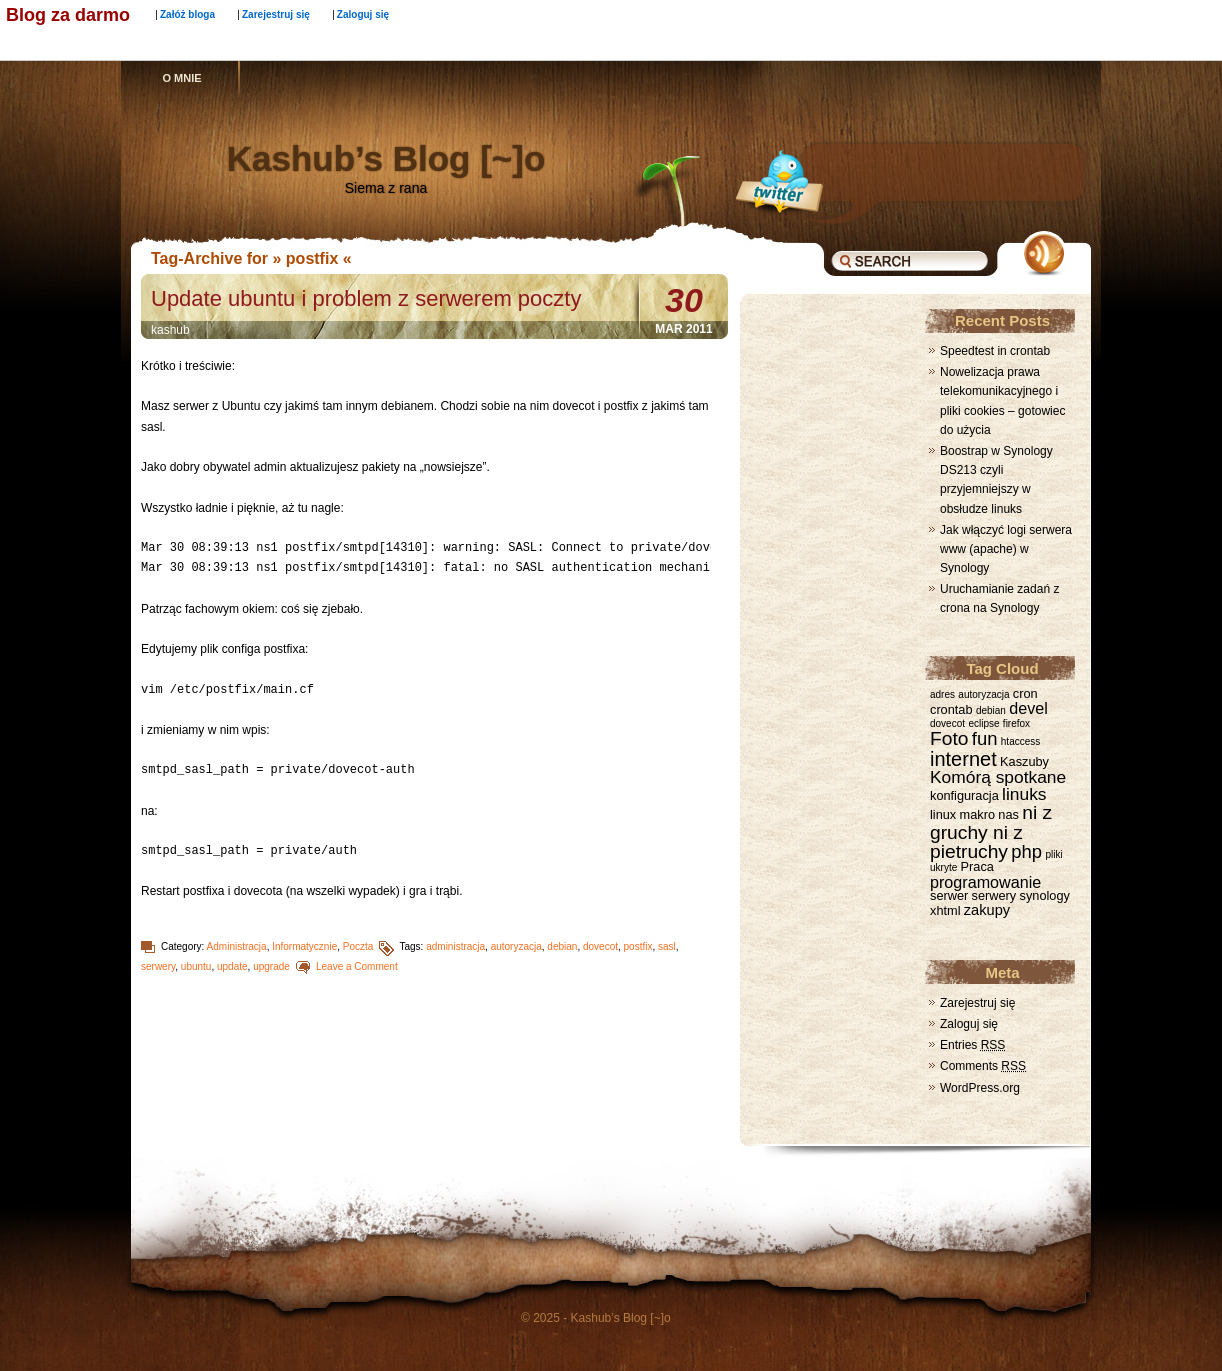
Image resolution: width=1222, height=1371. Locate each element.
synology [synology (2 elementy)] (1045, 895)
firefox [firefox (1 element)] (1016, 723)
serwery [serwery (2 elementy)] (994, 895)
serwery (158, 966)
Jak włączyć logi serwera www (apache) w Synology (1006, 549)
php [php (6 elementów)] (1026, 851)
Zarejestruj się (276, 14)
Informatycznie (304, 946)
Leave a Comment (357, 966)
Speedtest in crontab (995, 351)
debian (562, 946)
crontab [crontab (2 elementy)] (951, 709)
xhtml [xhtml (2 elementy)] (945, 910)
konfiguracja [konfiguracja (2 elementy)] (964, 795)
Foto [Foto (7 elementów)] (949, 738)
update (232, 966)
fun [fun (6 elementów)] (985, 738)
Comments (983, 1066)
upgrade (271, 966)
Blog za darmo (68, 15)
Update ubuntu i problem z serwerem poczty (366, 298)
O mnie (181, 78)
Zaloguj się (363, 14)
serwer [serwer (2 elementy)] (949, 895)
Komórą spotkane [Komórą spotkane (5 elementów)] (998, 777)
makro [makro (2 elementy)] (977, 814)
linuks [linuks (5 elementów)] (1024, 794)
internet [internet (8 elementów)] (963, 759)
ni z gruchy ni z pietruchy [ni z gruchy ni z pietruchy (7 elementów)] (991, 831)
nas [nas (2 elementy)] (1008, 814)
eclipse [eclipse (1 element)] (983, 723)
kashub (170, 330)
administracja (455, 946)
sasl (667, 946)
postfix (638, 946)
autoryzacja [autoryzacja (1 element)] (983, 694)
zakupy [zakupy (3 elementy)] (987, 910)
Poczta (358, 946)
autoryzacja (516, 946)
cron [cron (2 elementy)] (1025, 693)
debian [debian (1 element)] (991, 710)
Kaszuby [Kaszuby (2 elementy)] (1024, 761)
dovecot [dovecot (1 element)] (947, 723)
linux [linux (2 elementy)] (943, 814)
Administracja (237, 946)
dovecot (600, 946)
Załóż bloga (187, 14)
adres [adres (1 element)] (942, 694)
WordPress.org (980, 1088)
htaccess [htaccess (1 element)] (1020, 741)
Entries (972, 1045)
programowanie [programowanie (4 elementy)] (985, 882)
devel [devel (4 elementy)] (1028, 708)
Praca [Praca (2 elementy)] (977, 866)
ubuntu (196, 966)
